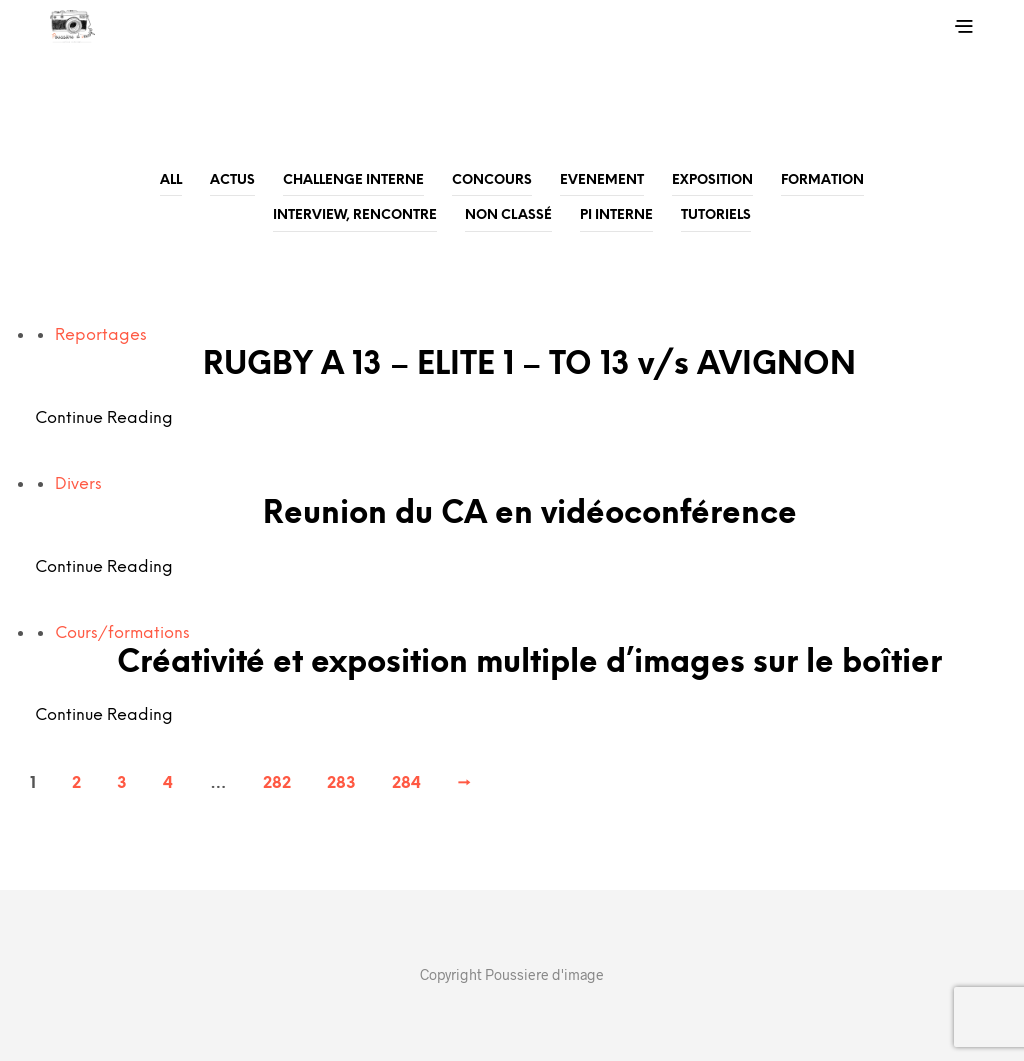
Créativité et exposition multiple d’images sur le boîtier (529, 663)
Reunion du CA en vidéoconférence (530, 514)
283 (341, 783)
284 (406, 783)
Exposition (712, 180)
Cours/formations (122, 633)
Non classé (508, 215)
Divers (78, 484)
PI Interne (616, 215)
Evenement (602, 180)
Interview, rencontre (355, 215)
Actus (232, 180)
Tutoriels (716, 215)
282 (277, 783)
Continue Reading (104, 418)
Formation (822, 180)
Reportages (101, 335)
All (171, 180)
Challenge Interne (353, 180)
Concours (492, 180)
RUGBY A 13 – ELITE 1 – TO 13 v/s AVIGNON (529, 365)
